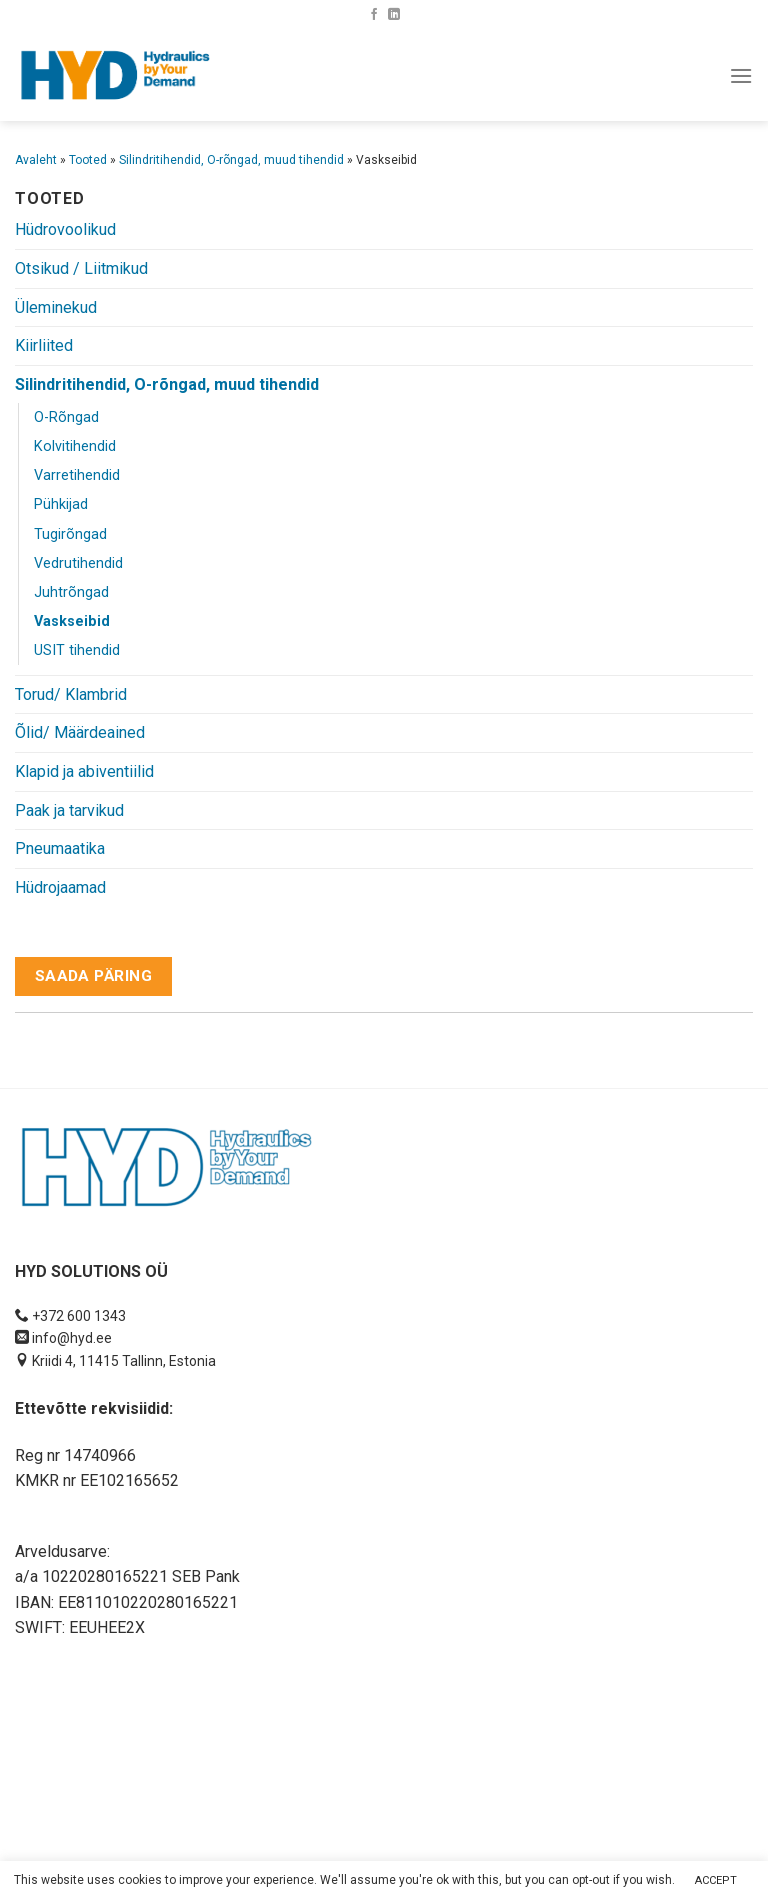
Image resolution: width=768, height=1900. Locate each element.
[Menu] (741, 75)
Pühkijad (61, 504)
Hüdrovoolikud (65, 229)
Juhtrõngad (71, 592)
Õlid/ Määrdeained (80, 732)
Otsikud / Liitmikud (81, 268)
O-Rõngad (66, 417)
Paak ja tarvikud (69, 810)
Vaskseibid (72, 621)
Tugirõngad (70, 534)
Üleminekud (56, 307)
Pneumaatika (60, 848)
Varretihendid (77, 475)
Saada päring (94, 976)
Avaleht (36, 160)
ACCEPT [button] (716, 1880)
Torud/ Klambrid (71, 694)
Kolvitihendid (75, 446)
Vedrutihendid (78, 563)
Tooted (88, 160)
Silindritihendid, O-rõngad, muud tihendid (231, 160)
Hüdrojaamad (60, 887)
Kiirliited (44, 345)
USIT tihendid (77, 650)
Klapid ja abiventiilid (84, 771)
